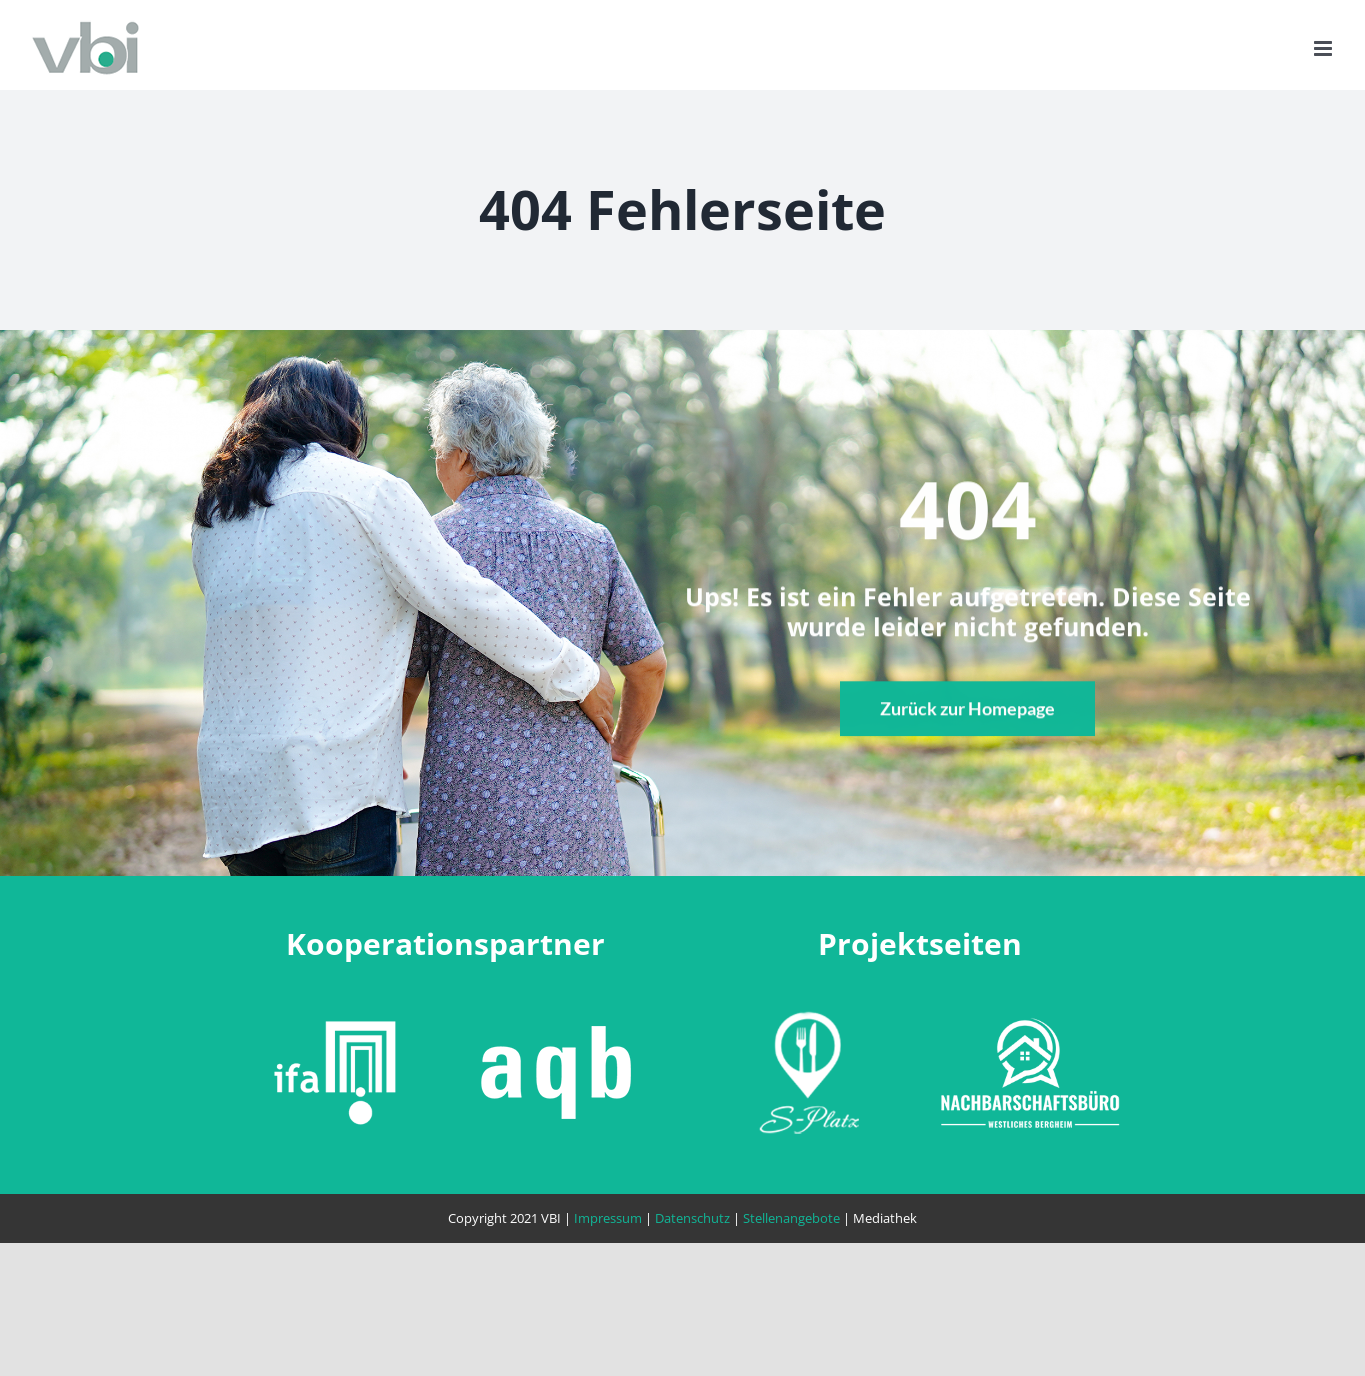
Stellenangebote (791, 1218)
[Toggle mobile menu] (1324, 48)
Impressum (608, 1218)
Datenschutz (692, 1218)
